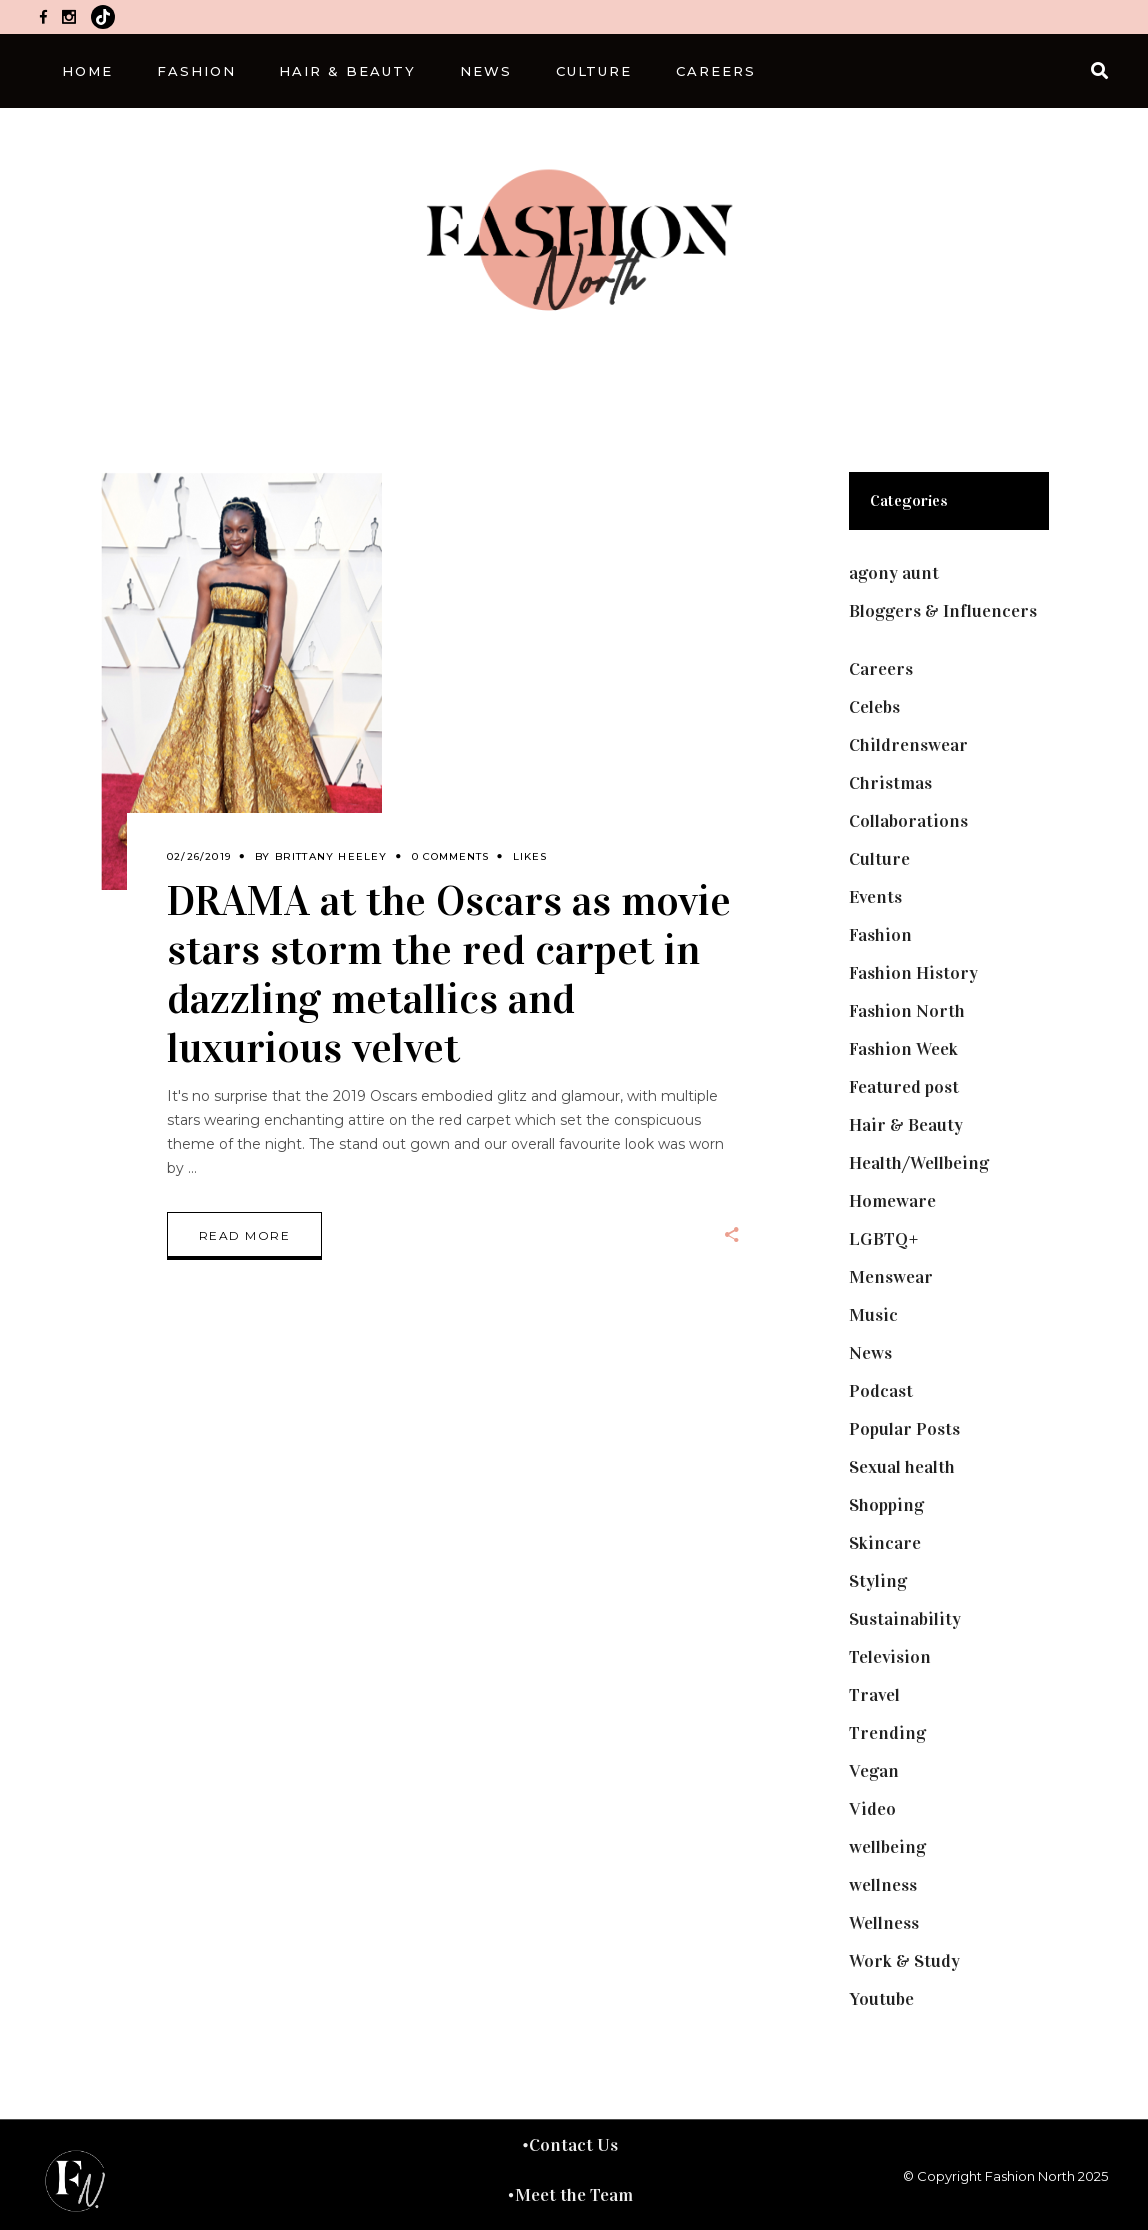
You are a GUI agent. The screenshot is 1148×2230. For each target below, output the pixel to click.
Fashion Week (903, 1049)
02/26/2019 (199, 856)
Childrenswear (908, 745)
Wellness (884, 1923)
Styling (878, 1581)
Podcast (881, 1391)
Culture (879, 859)
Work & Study (904, 1961)
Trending (887, 1733)
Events (875, 897)
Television (890, 1657)
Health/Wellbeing (919, 1163)
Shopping (886, 1505)
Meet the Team (574, 2195)
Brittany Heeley (331, 856)
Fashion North (907, 1011)
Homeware (892, 1201)
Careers (881, 669)
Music (873, 1315)
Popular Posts (904, 1429)
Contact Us (573, 2145)
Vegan (874, 1771)
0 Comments (450, 856)
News (870, 1353)
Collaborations (908, 821)
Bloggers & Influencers (943, 611)
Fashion (880, 935)
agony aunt (894, 573)
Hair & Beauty (906, 1125)
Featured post (904, 1087)
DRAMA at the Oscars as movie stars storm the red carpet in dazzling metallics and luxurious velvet (449, 974)
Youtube (881, 1999)
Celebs (874, 707)
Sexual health (902, 1467)
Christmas (890, 783)
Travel (874, 1695)
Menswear (891, 1277)
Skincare (885, 1543)
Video (872, 1809)
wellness (883, 1885)
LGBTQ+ (884, 1239)
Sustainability (905, 1619)
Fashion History (913, 973)
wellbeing (887, 1847)
